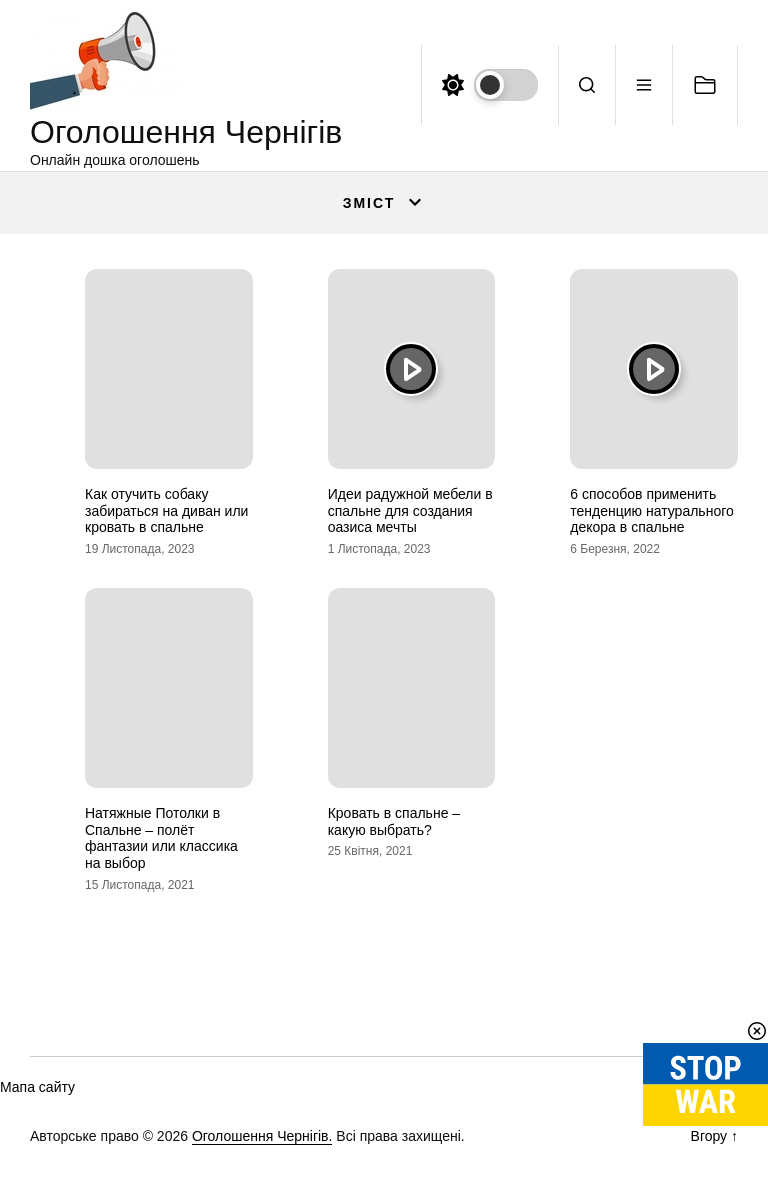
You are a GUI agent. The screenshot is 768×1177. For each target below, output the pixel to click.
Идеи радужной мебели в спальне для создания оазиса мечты (410, 511)
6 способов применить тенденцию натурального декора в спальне (651, 511)
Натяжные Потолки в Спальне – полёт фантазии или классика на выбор (161, 838)
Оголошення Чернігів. (262, 1136)
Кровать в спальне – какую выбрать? (394, 821)
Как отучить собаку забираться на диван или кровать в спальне (166, 511)
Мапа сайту (37, 1087)
